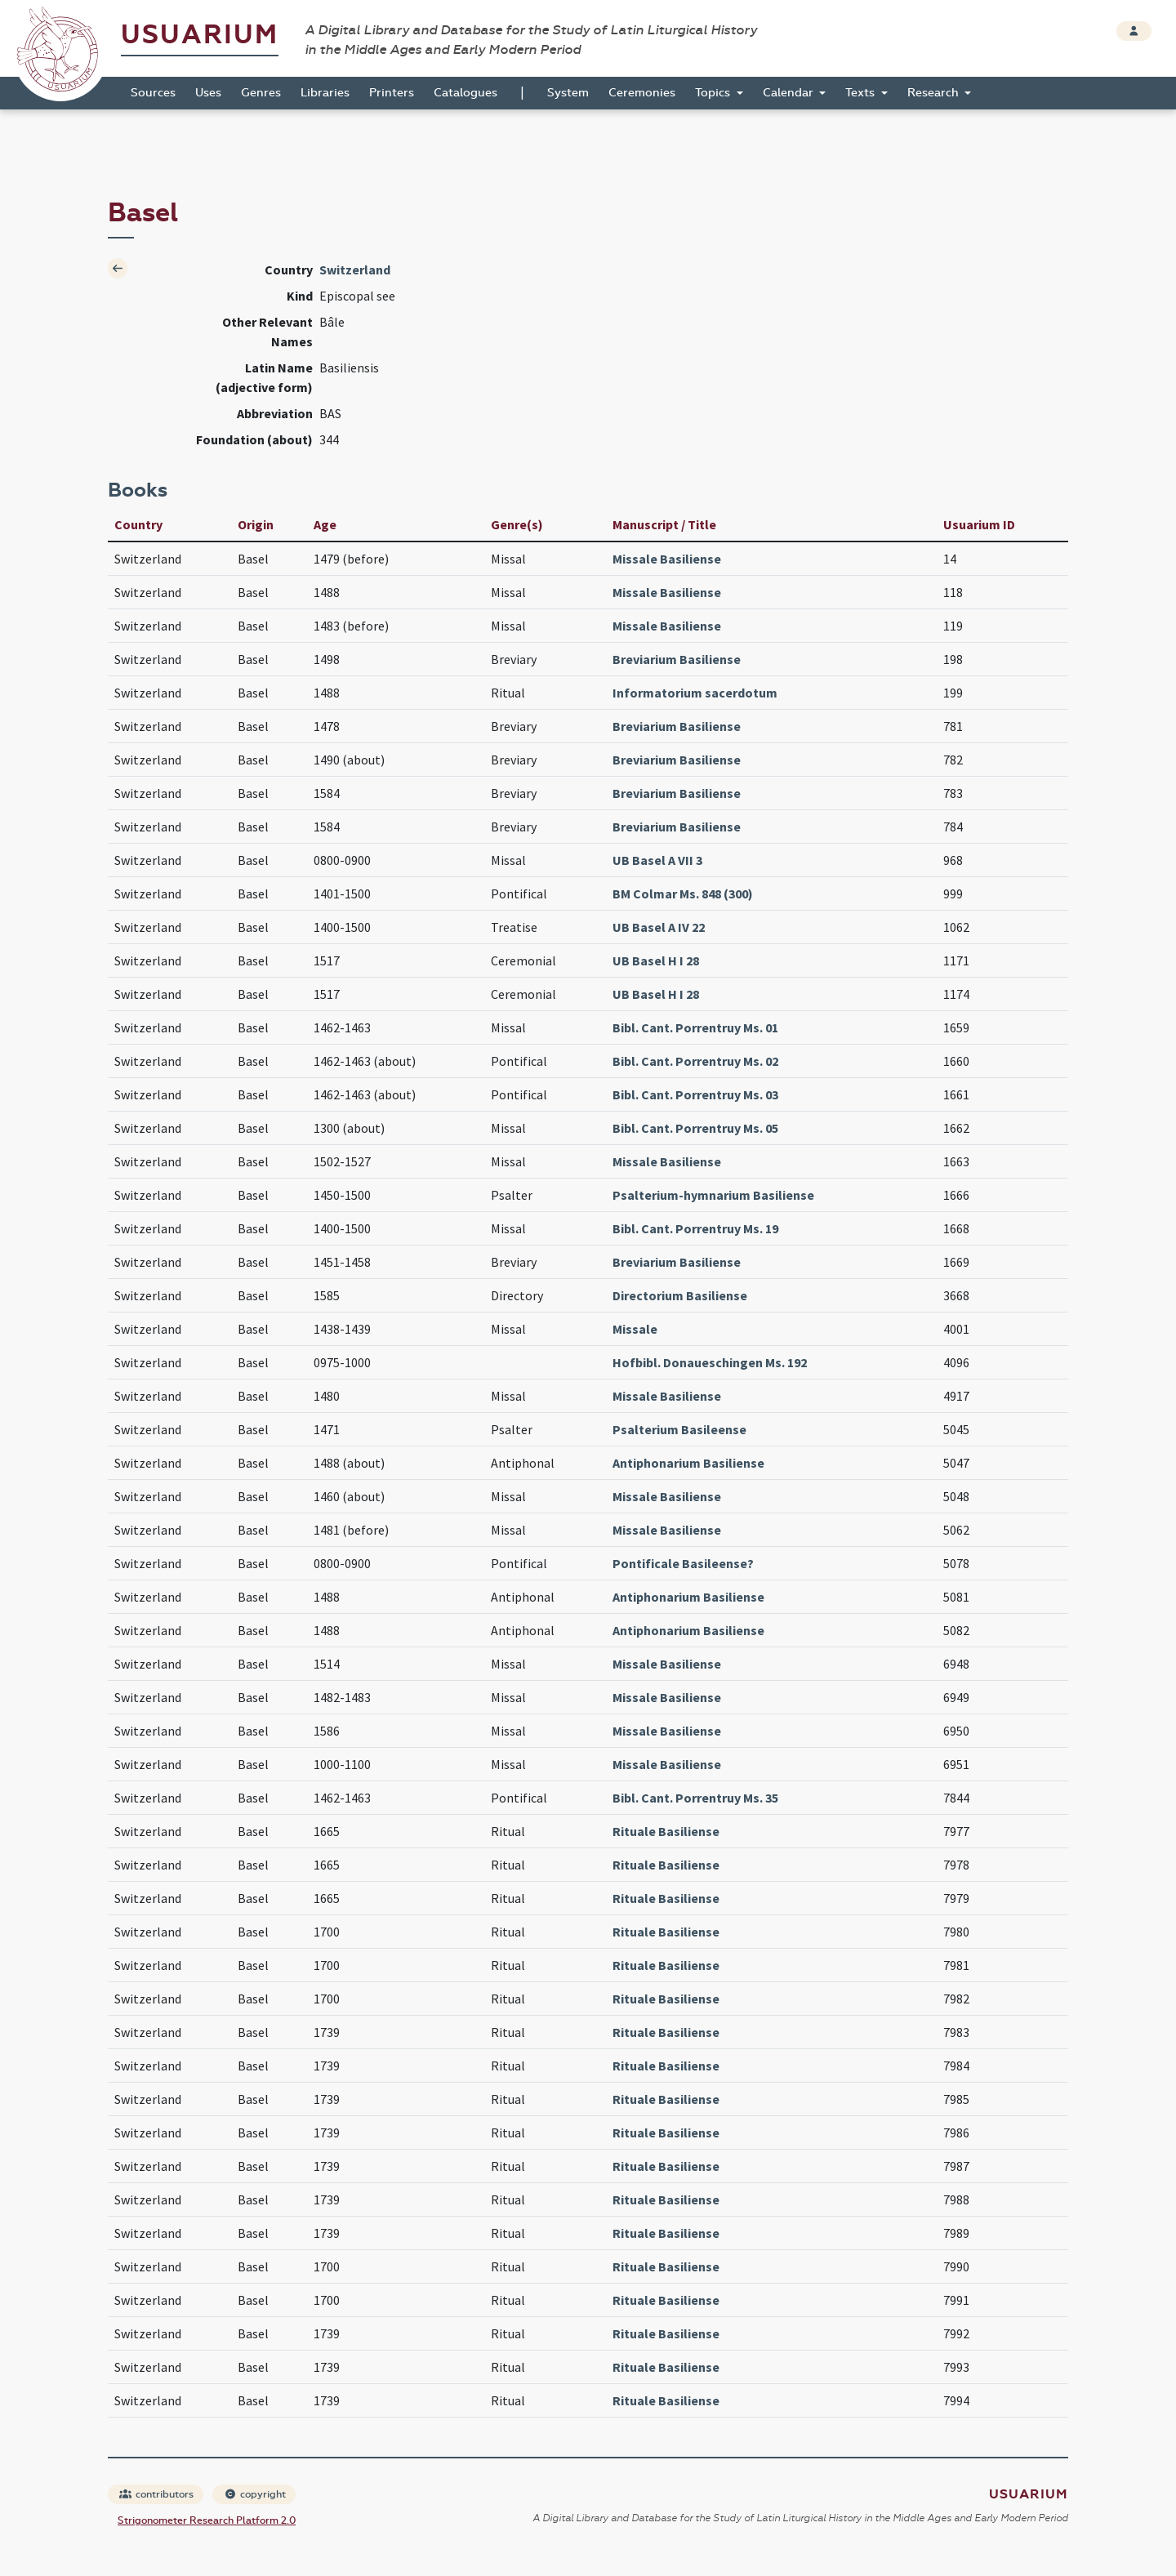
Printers (391, 93)
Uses (208, 93)
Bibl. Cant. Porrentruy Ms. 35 (695, 1797)
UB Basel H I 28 (655, 960)
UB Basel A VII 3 (657, 860)
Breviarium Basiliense (676, 659)
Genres (261, 93)
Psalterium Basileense (679, 1429)
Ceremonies (641, 93)
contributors (156, 2494)
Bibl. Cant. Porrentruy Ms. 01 (695, 1027)
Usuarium (199, 35)
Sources (153, 93)
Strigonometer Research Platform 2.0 (207, 2520)
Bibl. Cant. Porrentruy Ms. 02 (695, 1061)
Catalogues (465, 93)
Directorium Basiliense (679, 1295)
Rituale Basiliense (665, 1831)
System (568, 93)
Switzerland (354, 269)
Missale (634, 1329)
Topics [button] (714, 93)
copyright (255, 2494)
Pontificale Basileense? (683, 1563)
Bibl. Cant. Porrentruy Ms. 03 (695, 1094)
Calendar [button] (790, 93)
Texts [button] (861, 93)
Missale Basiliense (666, 558)
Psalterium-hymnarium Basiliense (713, 1195)
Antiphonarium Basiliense (688, 1463)
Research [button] (934, 93)
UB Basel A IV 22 (658, 927)
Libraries (325, 93)
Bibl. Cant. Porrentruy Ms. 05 (695, 1128)
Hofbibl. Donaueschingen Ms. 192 (709, 1362)
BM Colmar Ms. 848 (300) (682, 893)
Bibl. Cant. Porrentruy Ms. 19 (695, 1228)
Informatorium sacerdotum (694, 692)
